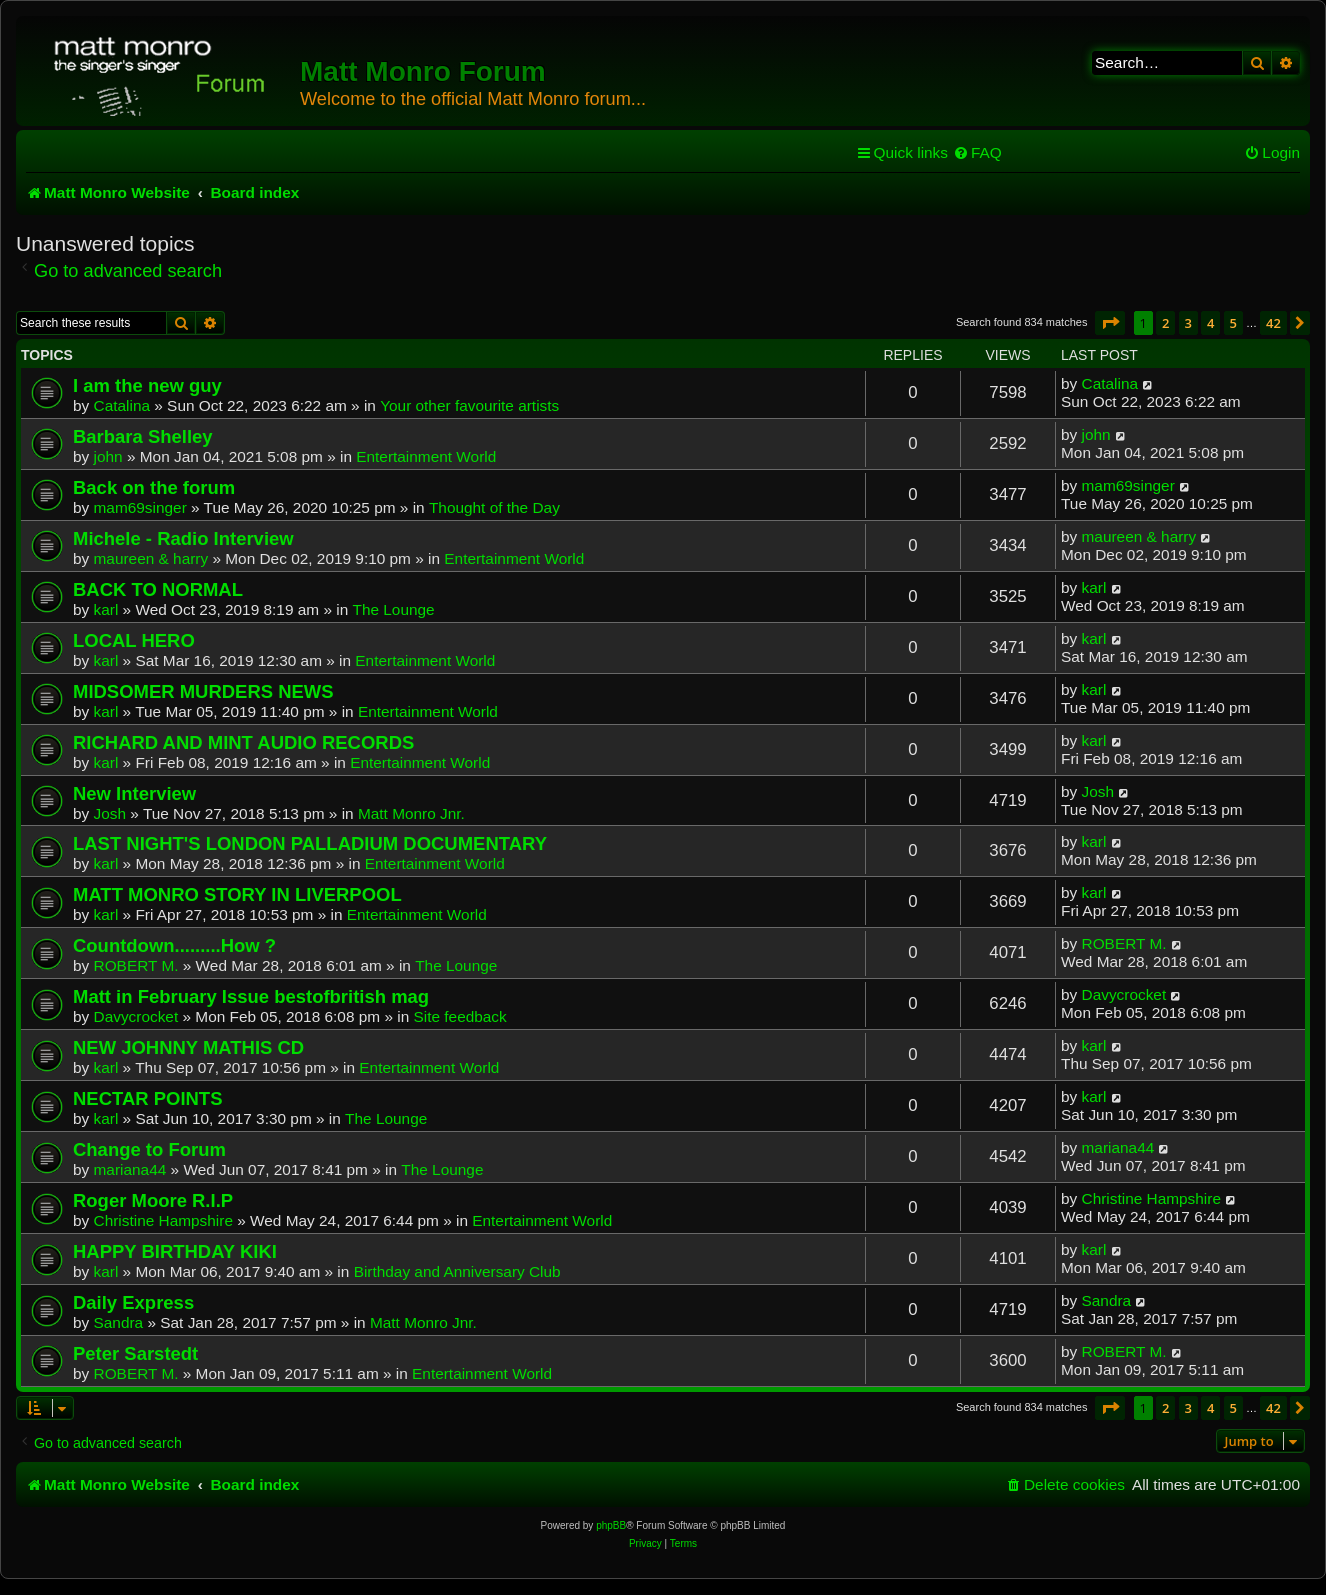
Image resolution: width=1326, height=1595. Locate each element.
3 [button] (1188, 323)
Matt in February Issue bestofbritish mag (251, 996)
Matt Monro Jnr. (411, 813)
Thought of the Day (494, 507)
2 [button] (1165, 323)
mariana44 (130, 1169)
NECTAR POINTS (147, 1098)
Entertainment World (426, 456)
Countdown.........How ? (174, 945)
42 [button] (1273, 323)
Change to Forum (149, 1149)
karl (106, 609)
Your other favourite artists (469, 405)
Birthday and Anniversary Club (457, 1271)
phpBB (611, 1525)
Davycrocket (136, 1016)
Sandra (119, 1322)
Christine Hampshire (163, 1220)
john (108, 456)
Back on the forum (154, 487)
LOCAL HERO (134, 640)
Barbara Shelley (143, 436)
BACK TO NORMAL (158, 589)
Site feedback (460, 1016)
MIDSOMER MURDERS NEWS (203, 691)
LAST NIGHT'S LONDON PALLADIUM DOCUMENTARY (310, 843)
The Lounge (393, 609)
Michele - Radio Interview (183, 538)
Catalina (122, 405)
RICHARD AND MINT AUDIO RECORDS (243, 742)
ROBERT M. (136, 965)
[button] (1110, 323)
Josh (110, 813)
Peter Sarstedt (135, 1353)
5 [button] (1233, 323)
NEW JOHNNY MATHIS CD (188, 1047)
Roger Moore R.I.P (153, 1200)
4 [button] (1210, 323)
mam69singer (140, 507)
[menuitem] (977, 153)
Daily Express (133, 1302)
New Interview (134, 793)
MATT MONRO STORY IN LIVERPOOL (237, 894)
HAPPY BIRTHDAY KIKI (175, 1251)
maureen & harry (151, 558)
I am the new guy (147, 385)
